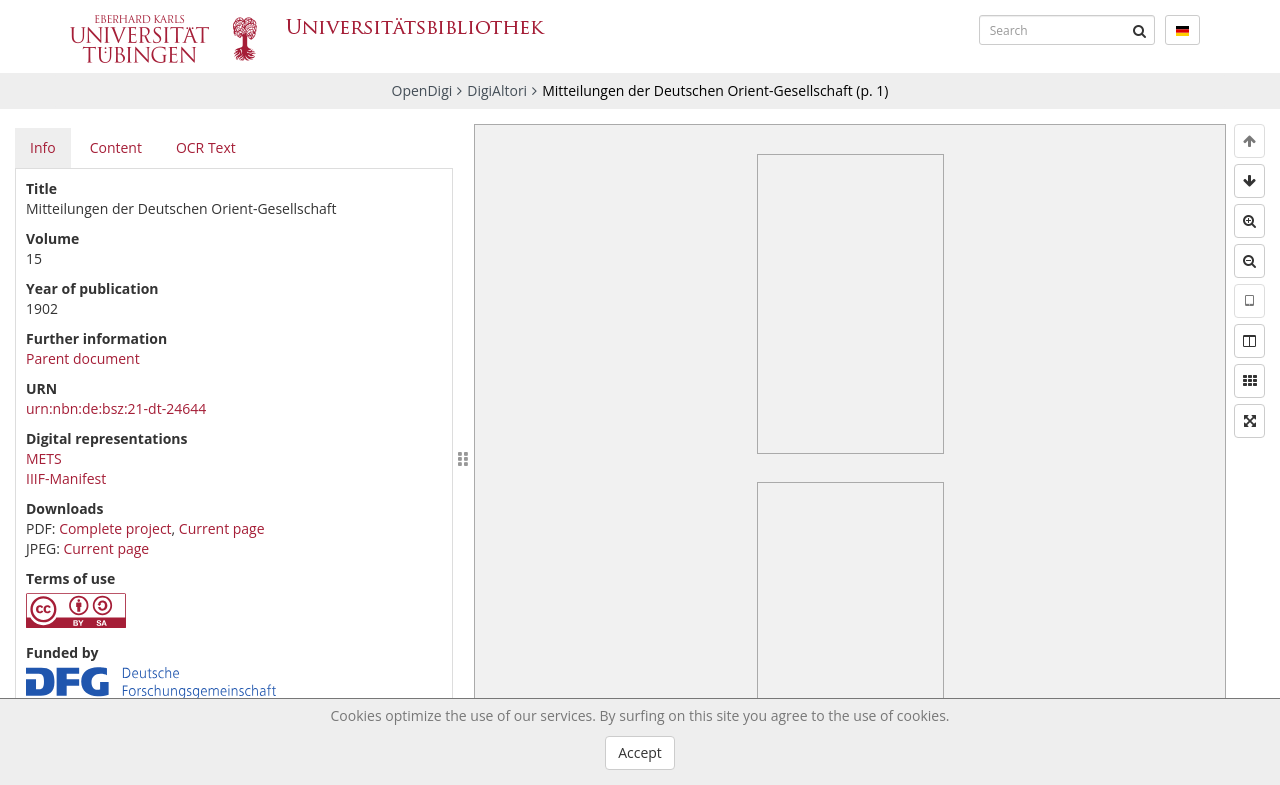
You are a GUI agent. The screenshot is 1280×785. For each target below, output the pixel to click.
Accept (640, 752)
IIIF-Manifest (66, 478)
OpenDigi (422, 90)
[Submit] (1140, 30)
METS (44, 458)
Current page (222, 528)
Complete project (115, 528)
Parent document (83, 358)
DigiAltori (497, 90)
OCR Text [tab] (206, 147)
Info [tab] (43, 147)
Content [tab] (116, 147)
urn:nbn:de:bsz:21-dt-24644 (116, 408)
